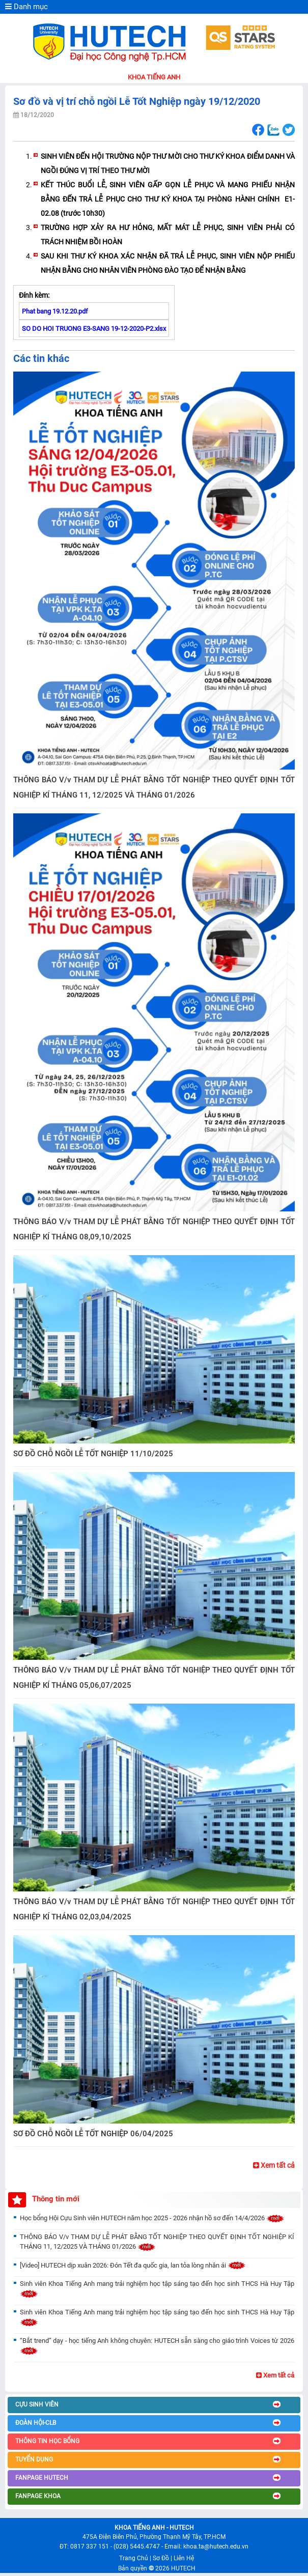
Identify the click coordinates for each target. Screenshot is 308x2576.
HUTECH (183, 2568)
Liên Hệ (184, 2558)
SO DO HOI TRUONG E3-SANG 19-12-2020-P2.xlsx (94, 328)
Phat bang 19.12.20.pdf (55, 311)
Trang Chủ (133, 2558)
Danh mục (26, 6)
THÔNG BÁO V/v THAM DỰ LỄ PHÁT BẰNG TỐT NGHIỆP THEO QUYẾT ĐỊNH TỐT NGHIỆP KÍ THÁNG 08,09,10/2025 (154, 1229)
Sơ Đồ (161, 2558)
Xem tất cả (274, 2165)
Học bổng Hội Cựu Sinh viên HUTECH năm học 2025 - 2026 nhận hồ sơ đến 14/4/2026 (152, 2218)
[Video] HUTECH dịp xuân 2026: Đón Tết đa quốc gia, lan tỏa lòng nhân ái (133, 2265)
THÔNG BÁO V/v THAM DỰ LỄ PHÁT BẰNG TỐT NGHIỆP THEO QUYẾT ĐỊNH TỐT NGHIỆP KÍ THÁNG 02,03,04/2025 (154, 1909)
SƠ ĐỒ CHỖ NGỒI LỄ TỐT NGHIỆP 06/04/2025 (93, 2133)
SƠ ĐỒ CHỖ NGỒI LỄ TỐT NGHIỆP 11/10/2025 (93, 1453)
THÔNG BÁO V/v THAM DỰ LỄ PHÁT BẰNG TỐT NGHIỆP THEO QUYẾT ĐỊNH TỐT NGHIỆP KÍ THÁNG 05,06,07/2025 (154, 1677)
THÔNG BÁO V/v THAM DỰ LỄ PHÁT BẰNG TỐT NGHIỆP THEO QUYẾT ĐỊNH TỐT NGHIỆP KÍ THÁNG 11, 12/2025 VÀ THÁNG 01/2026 (154, 787)
